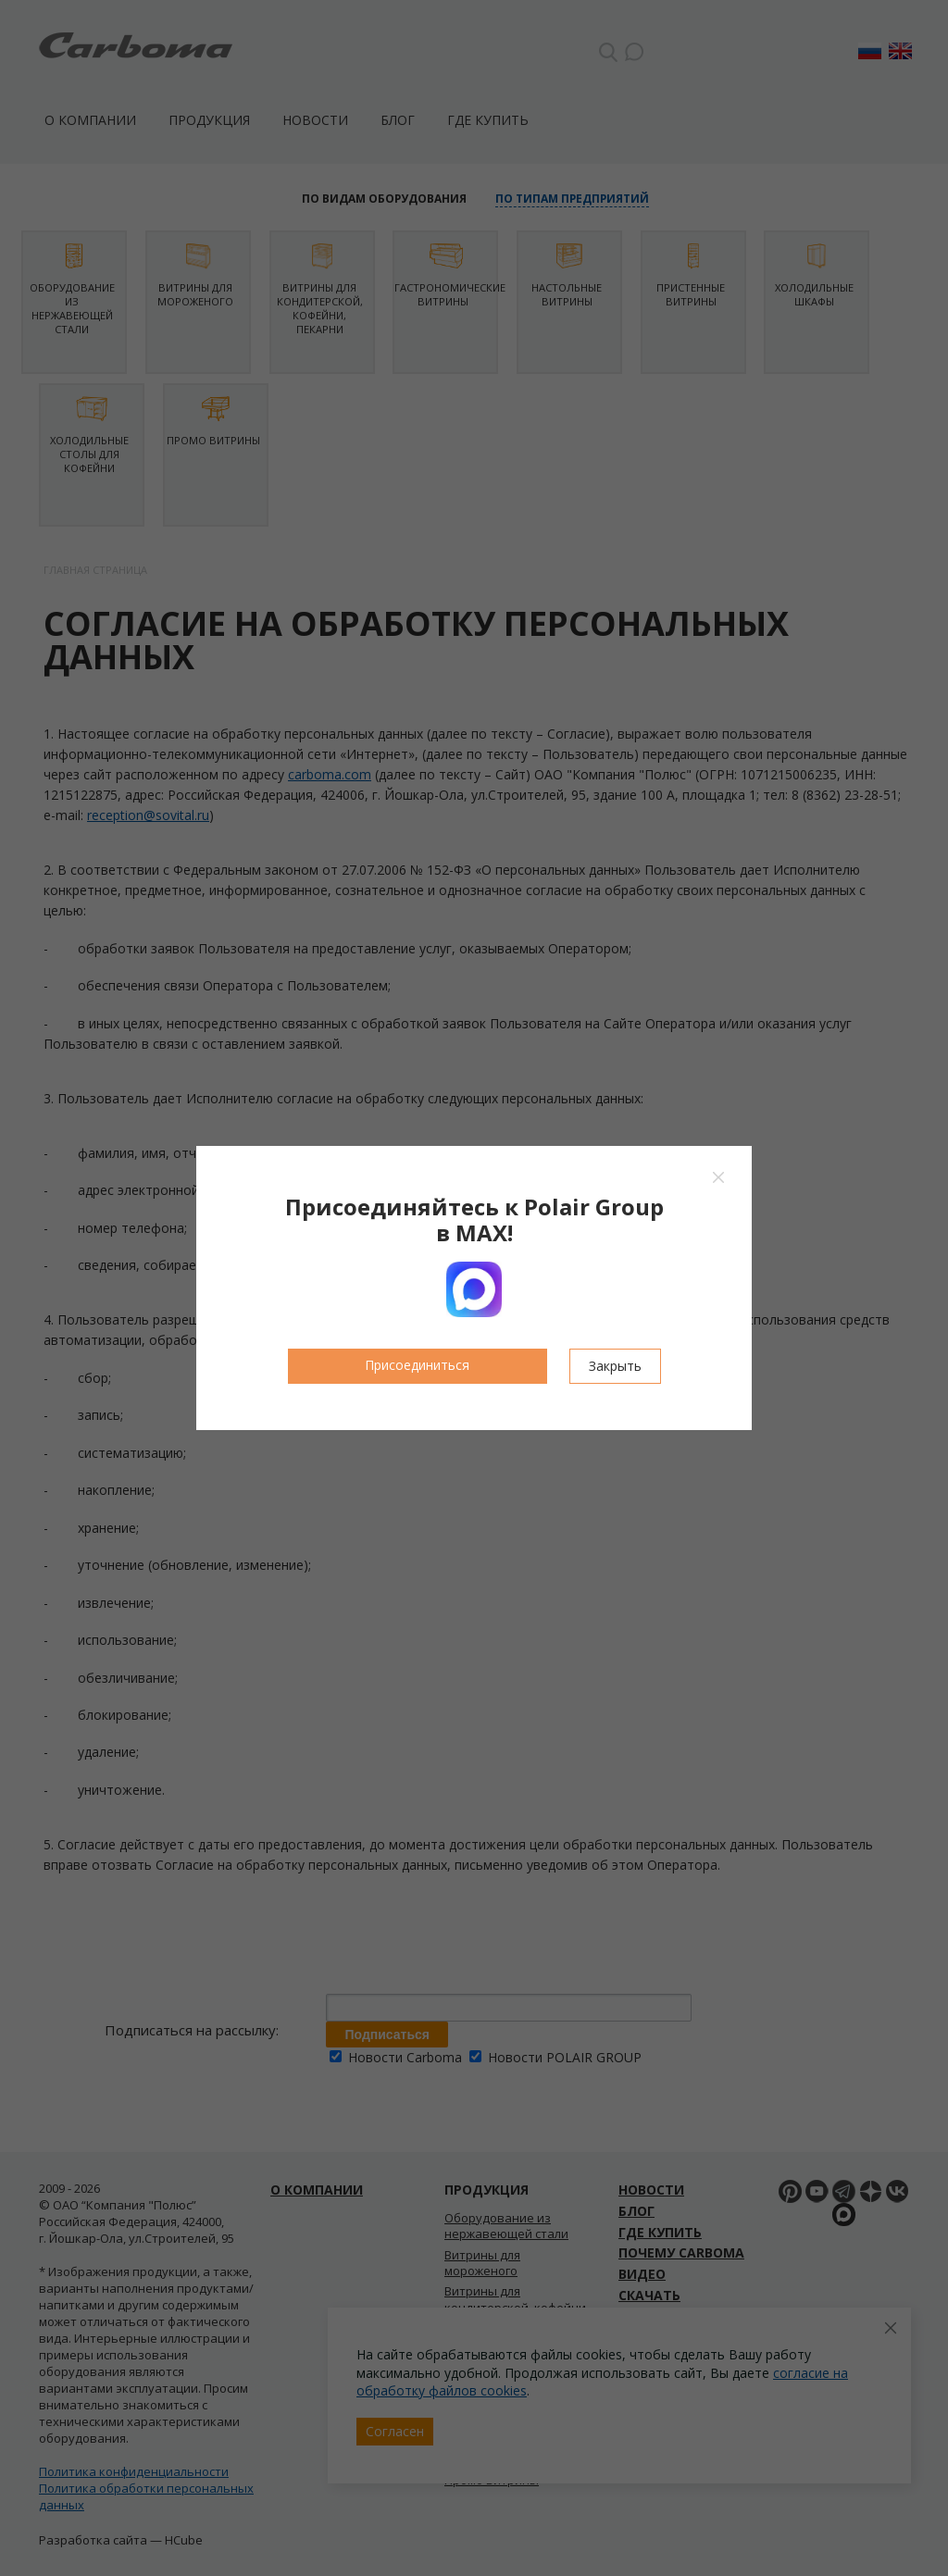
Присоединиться (417, 1365)
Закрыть (615, 1366)
